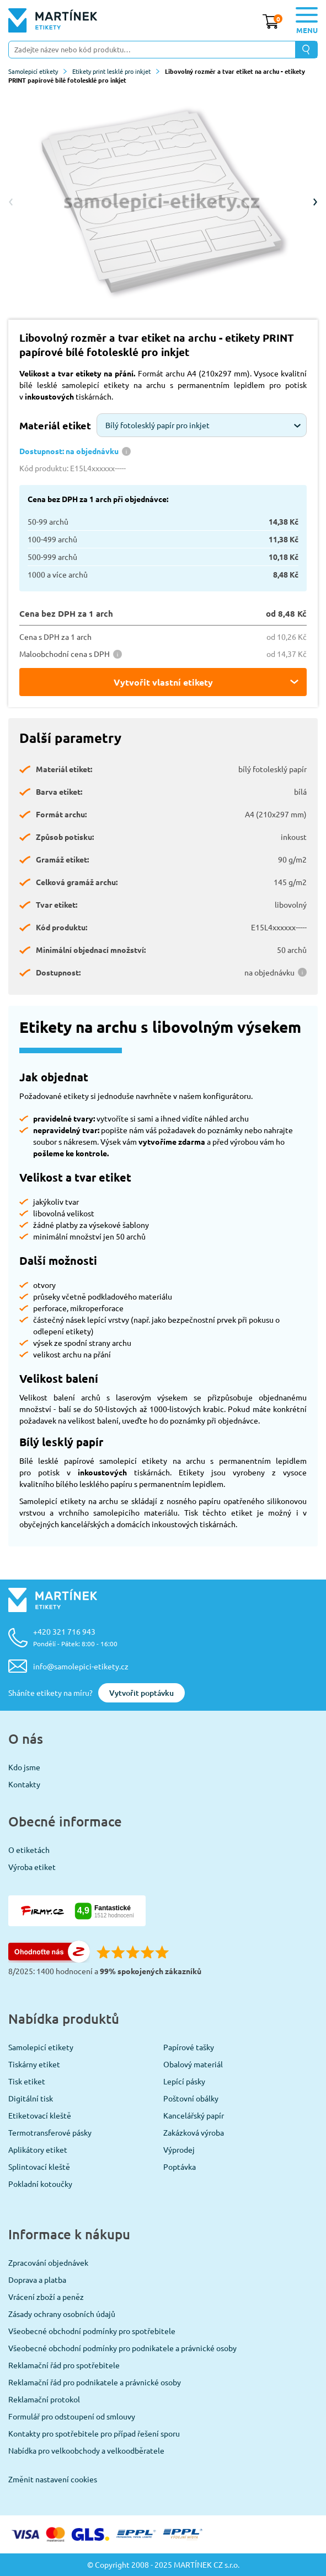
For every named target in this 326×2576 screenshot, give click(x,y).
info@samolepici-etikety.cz (81, 1666)
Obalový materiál (193, 2064)
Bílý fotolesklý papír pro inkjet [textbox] (157, 425)
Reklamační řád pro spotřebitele (64, 2365)
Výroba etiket (32, 1867)
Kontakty (24, 1784)
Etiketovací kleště (39, 2115)
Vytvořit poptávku (141, 1693)
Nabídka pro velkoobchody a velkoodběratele (86, 2450)
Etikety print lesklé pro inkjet (115, 71)
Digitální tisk (30, 2098)
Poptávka (179, 2166)
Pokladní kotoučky (40, 2184)
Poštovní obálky (190, 2098)
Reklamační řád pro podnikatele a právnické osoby (94, 2382)
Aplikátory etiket (37, 2149)
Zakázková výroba (193, 2132)
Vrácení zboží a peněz (46, 2297)
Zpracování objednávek (48, 2262)
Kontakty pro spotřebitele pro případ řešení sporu (94, 2433)
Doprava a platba (37, 2279)
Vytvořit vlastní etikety (163, 682)
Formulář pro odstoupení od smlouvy (71, 2416)
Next (315, 202)
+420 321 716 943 (75, 1637)
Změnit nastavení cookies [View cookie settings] (52, 2479)
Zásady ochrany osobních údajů (61, 2314)
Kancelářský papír (193, 2115)
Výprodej (179, 2149)
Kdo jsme (24, 1767)
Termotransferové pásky (50, 2132)
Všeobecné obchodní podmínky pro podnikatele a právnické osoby (122, 2348)
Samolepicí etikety (37, 71)
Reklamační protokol (44, 2399)
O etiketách (29, 1850)
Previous (11, 202)
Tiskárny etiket (34, 2064)
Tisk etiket (26, 2081)
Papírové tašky (188, 2047)
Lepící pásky (184, 2081)
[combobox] (201, 425)
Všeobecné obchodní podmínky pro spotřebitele (91, 2331)
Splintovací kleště (39, 2166)
